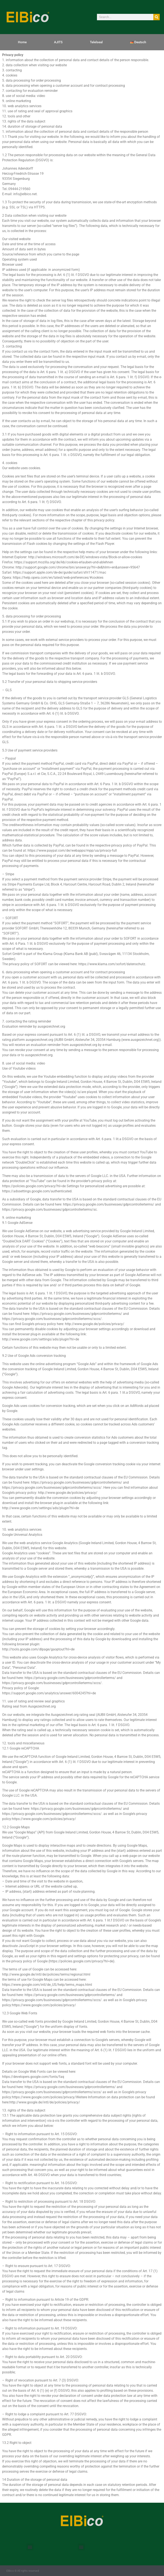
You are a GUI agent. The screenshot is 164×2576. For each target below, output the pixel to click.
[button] (30, 2546)
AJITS (58, 42)
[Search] (156, 17)
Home (22, 42)
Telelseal (96, 42)
